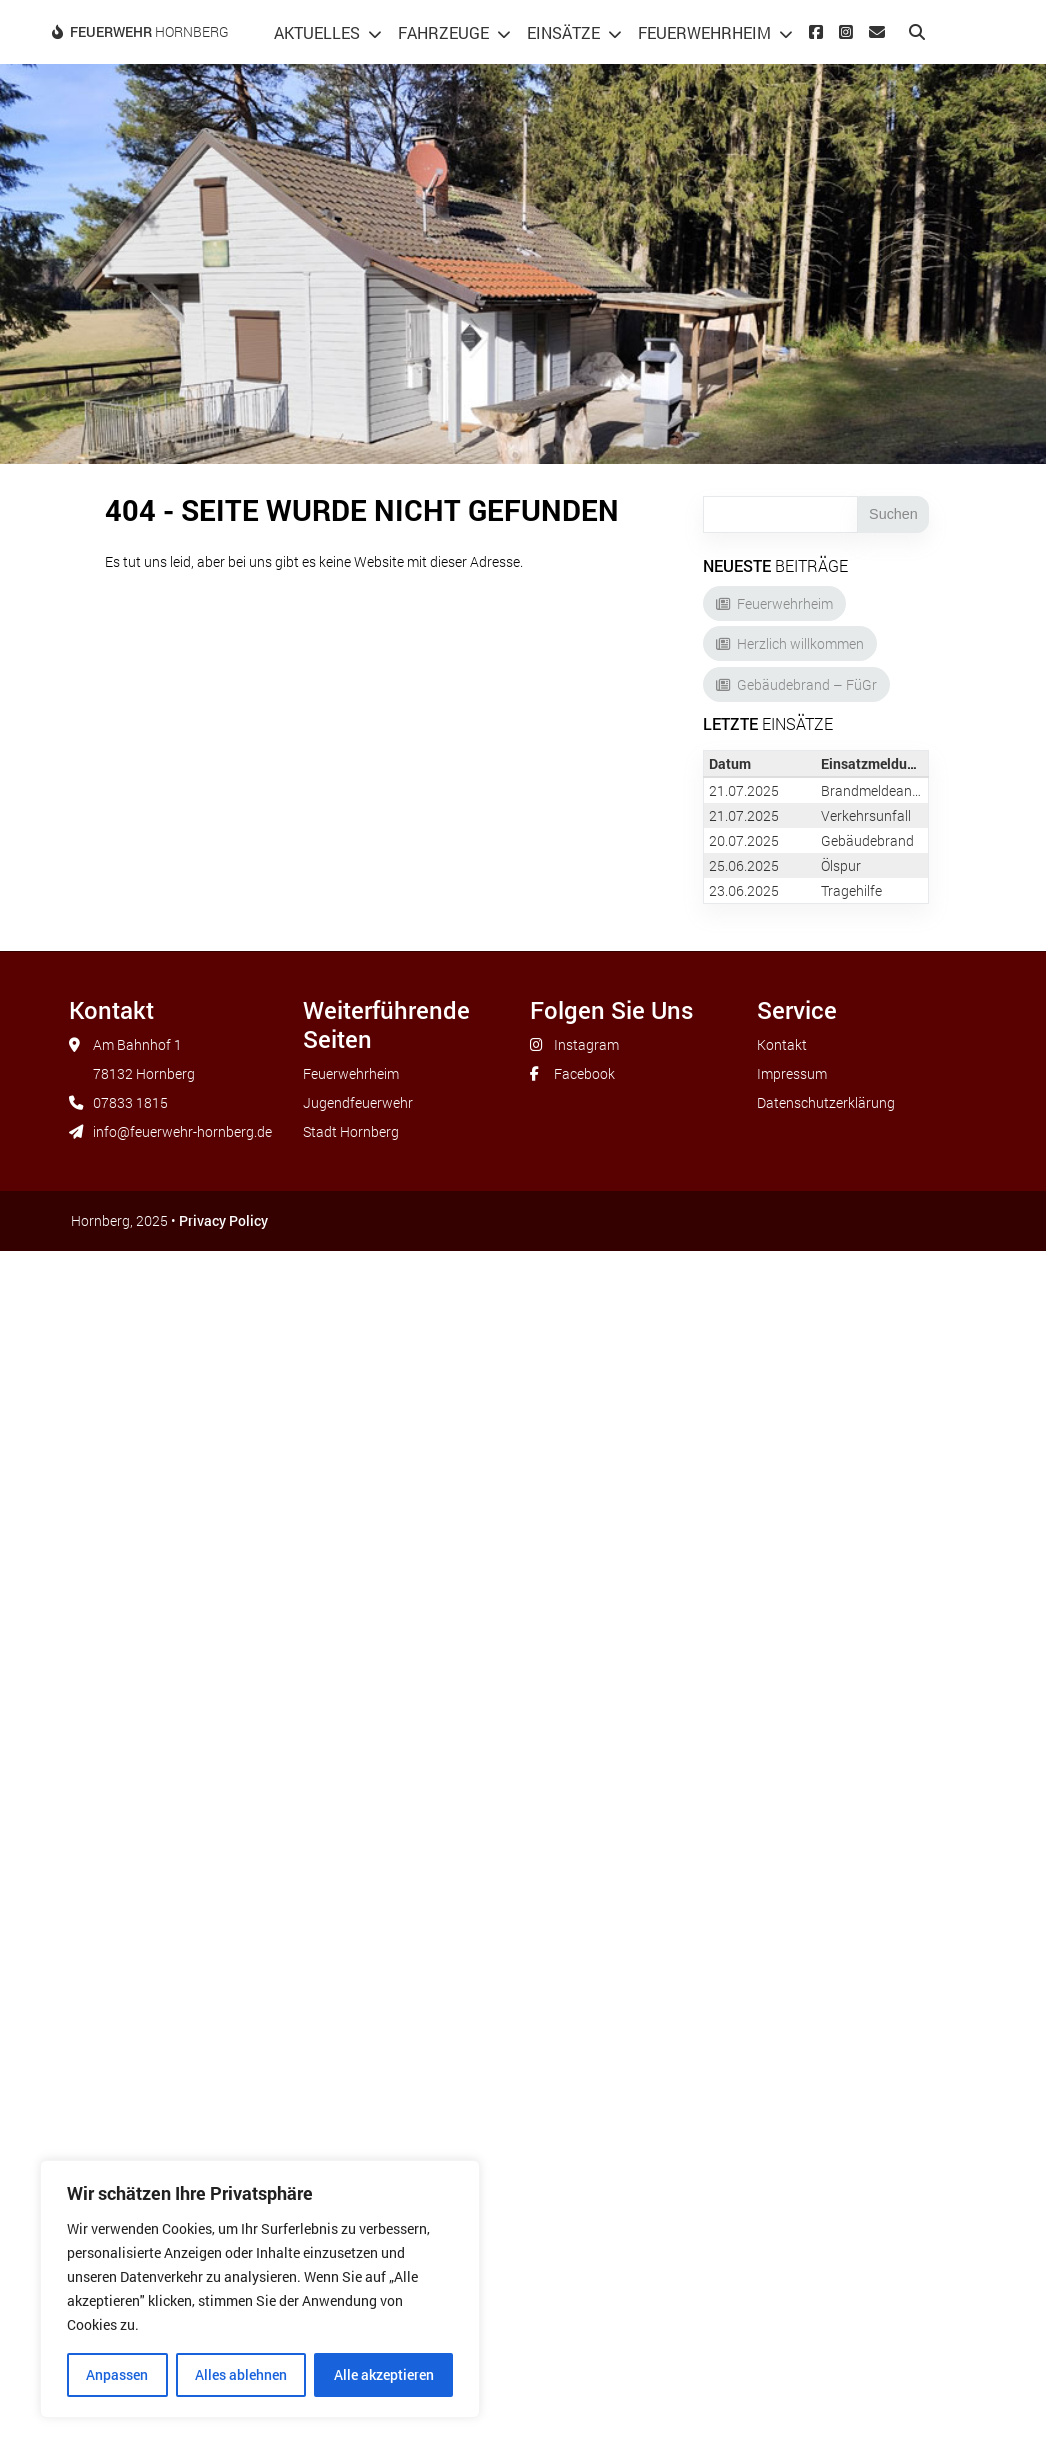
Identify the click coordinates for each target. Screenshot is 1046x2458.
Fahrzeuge (443, 32)
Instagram (586, 1044)
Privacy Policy (223, 1220)
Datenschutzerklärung (826, 1102)
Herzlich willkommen (800, 643)
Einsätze (563, 32)
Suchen (893, 514)
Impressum (792, 1073)
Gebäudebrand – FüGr (807, 684)
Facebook (584, 1073)
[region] (260, 2289)
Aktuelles (317, 32)
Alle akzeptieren (384, 2374)
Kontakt (782, 1044)
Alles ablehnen (241, 2374)
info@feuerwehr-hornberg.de (182, 1131)
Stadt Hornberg (351, 1131)
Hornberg (149, 31)
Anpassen (117, 2374)
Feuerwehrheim (704, 32)
